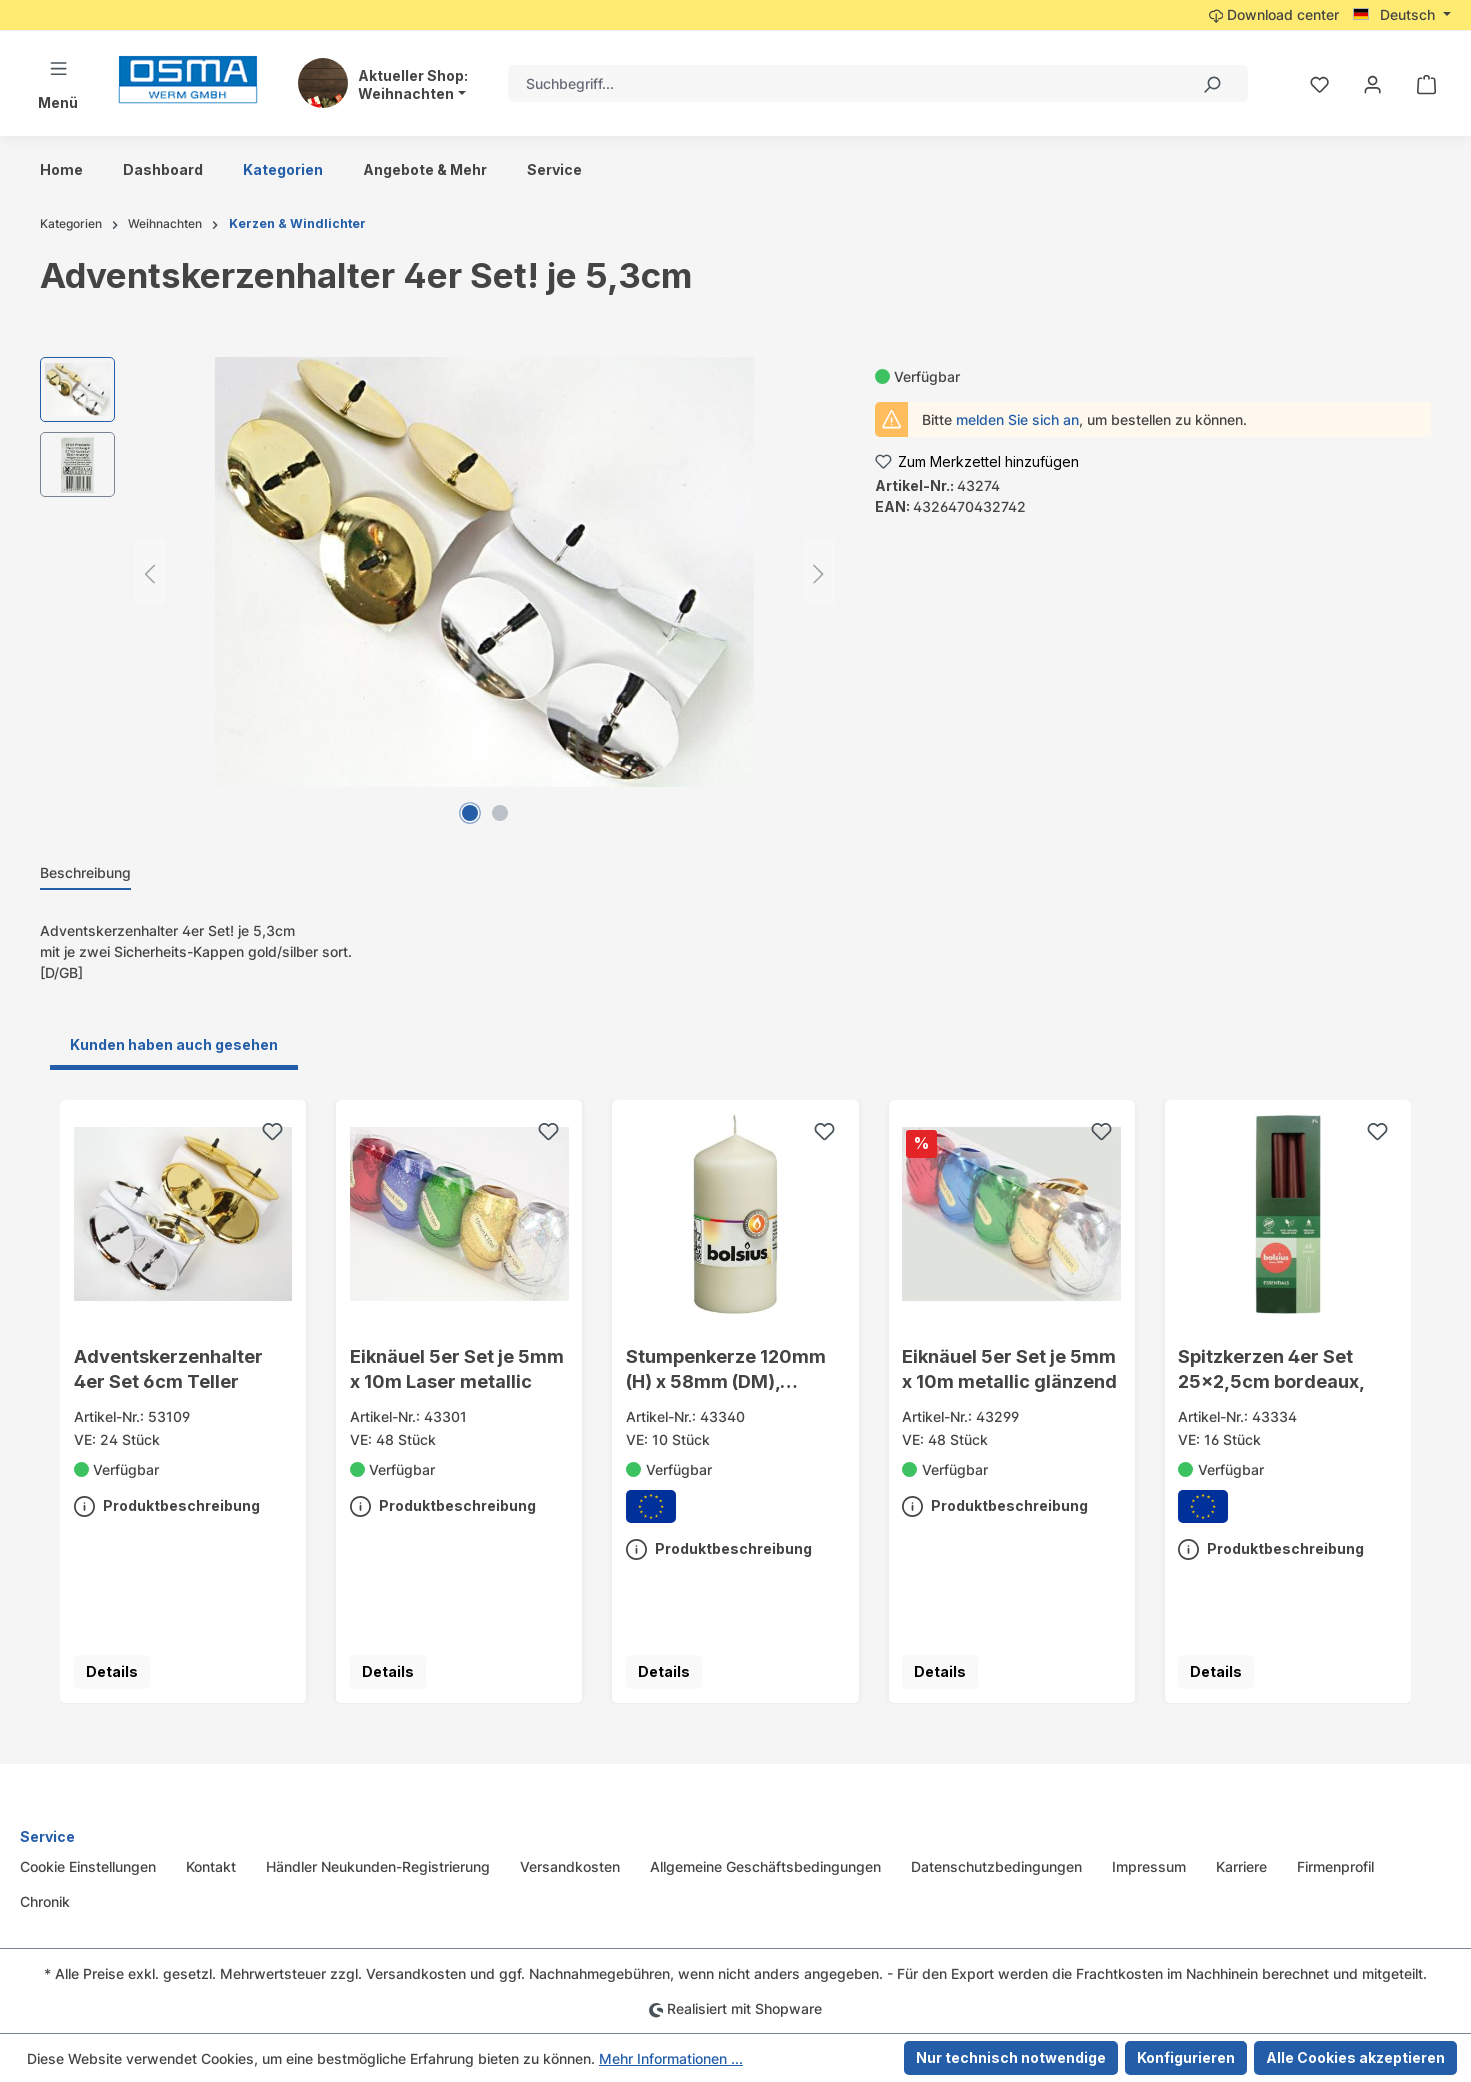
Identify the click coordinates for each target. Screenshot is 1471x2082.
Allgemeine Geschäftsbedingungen (765, 1866)
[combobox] (841, 83)
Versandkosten (570, 1866)
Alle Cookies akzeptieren (1355, 2057)
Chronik (45, 1901)
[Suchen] (1211, 83)
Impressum (1149, 1866)
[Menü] (58, 83)
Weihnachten (406, 94)
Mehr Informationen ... (671, 2058)
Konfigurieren (1186, 2057)
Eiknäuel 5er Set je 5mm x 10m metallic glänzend (1009, 1368)
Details (112, 1671)
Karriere (1241, 1866)
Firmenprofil (1335, 1866)
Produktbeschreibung (167, 1502)
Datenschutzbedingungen (996, 1866)
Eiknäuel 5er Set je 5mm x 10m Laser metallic (457, 1368)
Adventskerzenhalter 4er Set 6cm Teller (168, 1368)
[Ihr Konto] (1372, 84)
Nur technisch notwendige (1011, 2057)
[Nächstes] (819, 572)
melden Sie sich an (1017, 419)
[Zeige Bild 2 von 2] (500, 813)
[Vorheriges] (150, 572)
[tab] (85, 873)
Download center (1274, 14)
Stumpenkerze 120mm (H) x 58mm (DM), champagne (726, 1370)
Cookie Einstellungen (88, 1866)
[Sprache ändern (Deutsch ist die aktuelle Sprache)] (1402, 15)
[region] (437, 572)
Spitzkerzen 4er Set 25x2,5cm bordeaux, (1271, 1368)
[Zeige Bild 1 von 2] (470, 813)
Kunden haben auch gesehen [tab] (174, 1044)
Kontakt (211, 1866)
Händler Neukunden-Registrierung (378, 1866)
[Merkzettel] (1319, 84)
